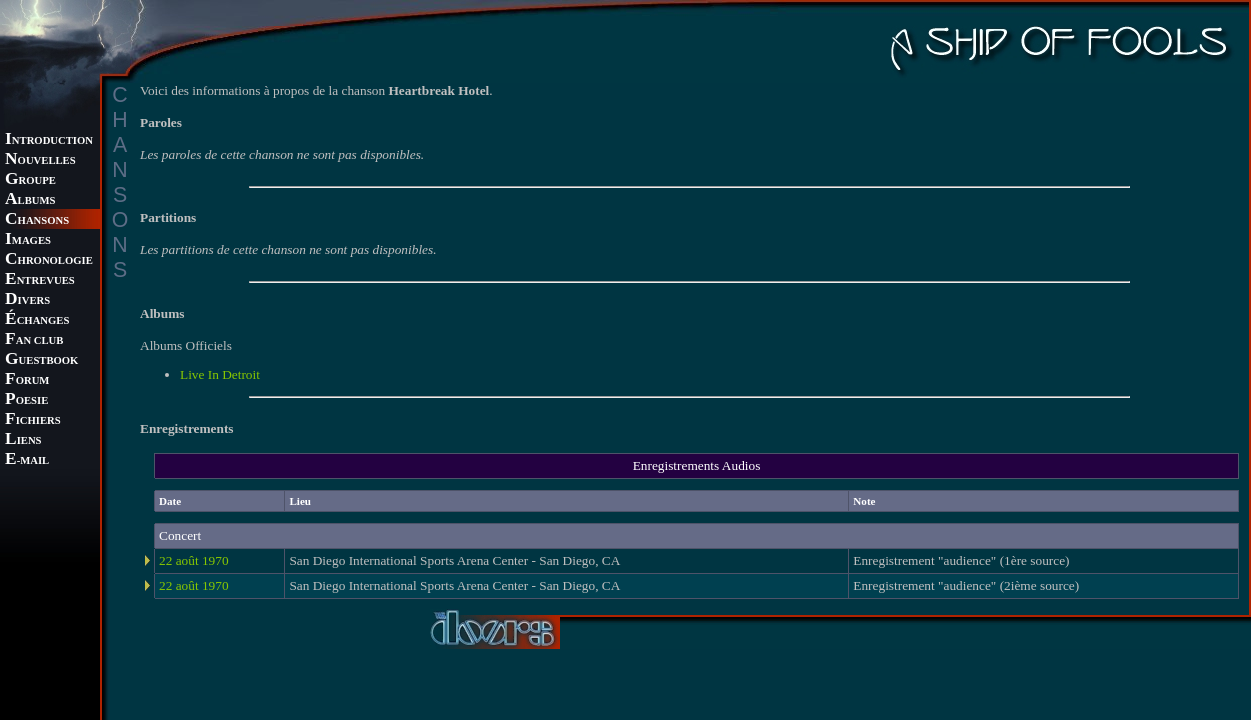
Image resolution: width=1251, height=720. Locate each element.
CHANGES (37, 320)
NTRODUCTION (49, 140)
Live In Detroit (220, 374)
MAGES (28, 240)
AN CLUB (34, 340)
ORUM (27, 380)
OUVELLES (40, 160)
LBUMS (30, 200)
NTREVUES (40, 280)
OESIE (26, 400)
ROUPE (30, 180)
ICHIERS (33, 420)
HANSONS (37, 220)
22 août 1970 (194, 560)
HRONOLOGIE (49, 260)
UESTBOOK (41, 360)
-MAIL (27, 460)
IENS (23, 440)
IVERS (27, 300)
